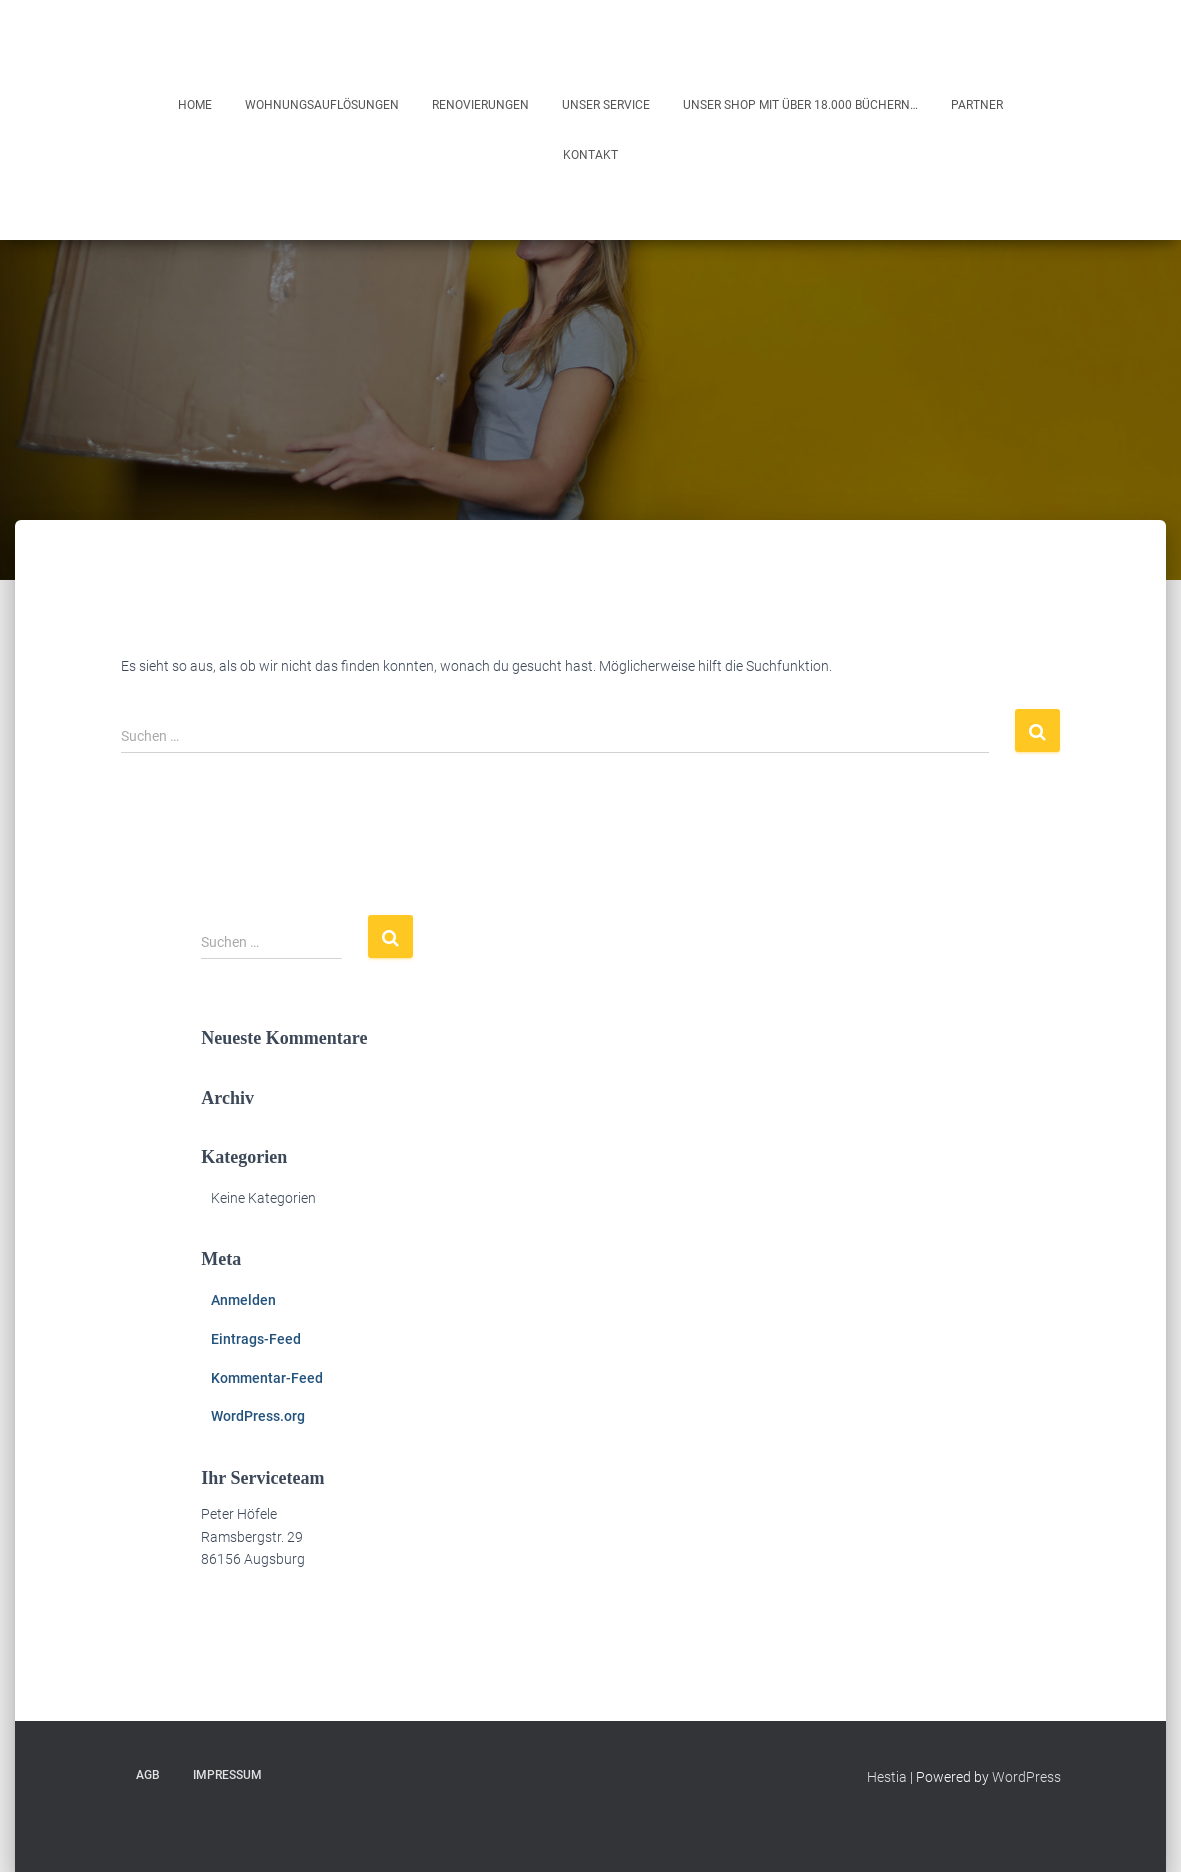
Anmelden (243, 1300)
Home (195, 105)
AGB (148, 1775)
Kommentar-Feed (267, 1378)
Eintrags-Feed (256, 1339)
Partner (977, 105)
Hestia (887, 1777)
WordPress (1026, 1777)
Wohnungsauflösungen (322, 105)
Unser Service (606, 105)
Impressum (227, 1775)
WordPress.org (258, 1416)
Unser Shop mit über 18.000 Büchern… (800, 105)
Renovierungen (480, 105)
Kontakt (590, 155)
